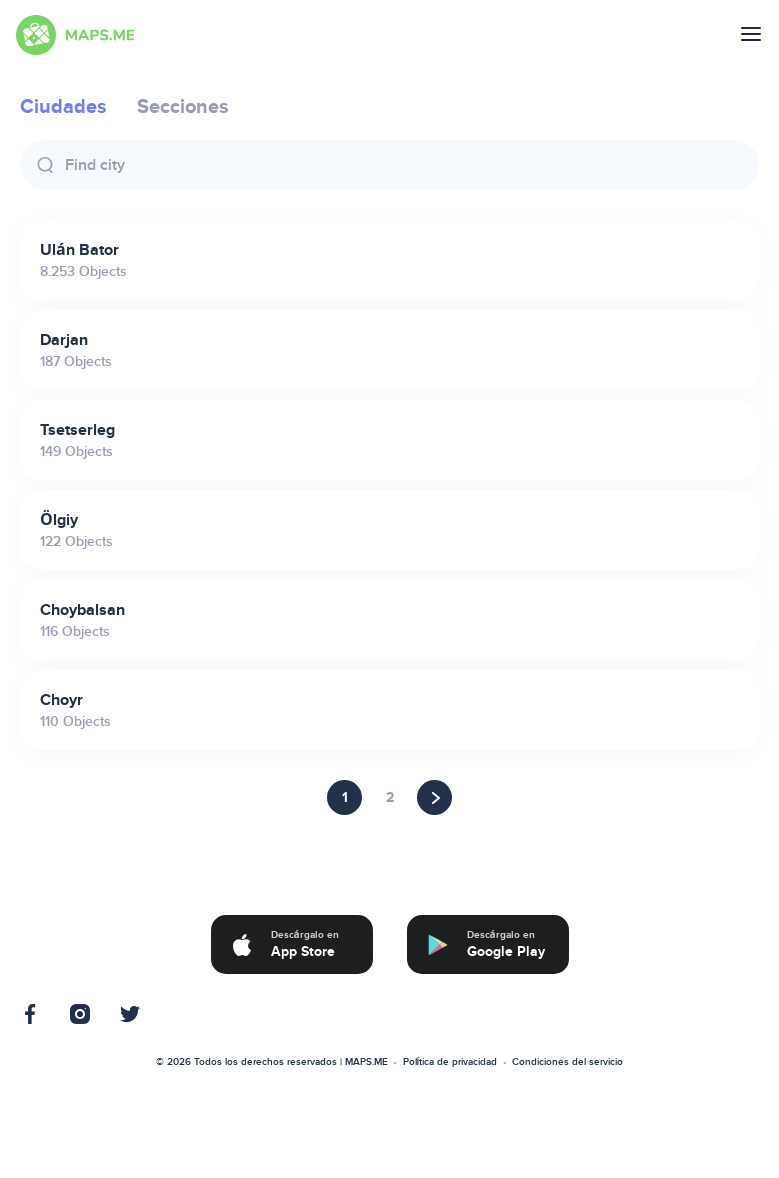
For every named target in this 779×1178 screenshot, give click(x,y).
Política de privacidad (450, 1062)
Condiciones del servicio (567, 1062)
